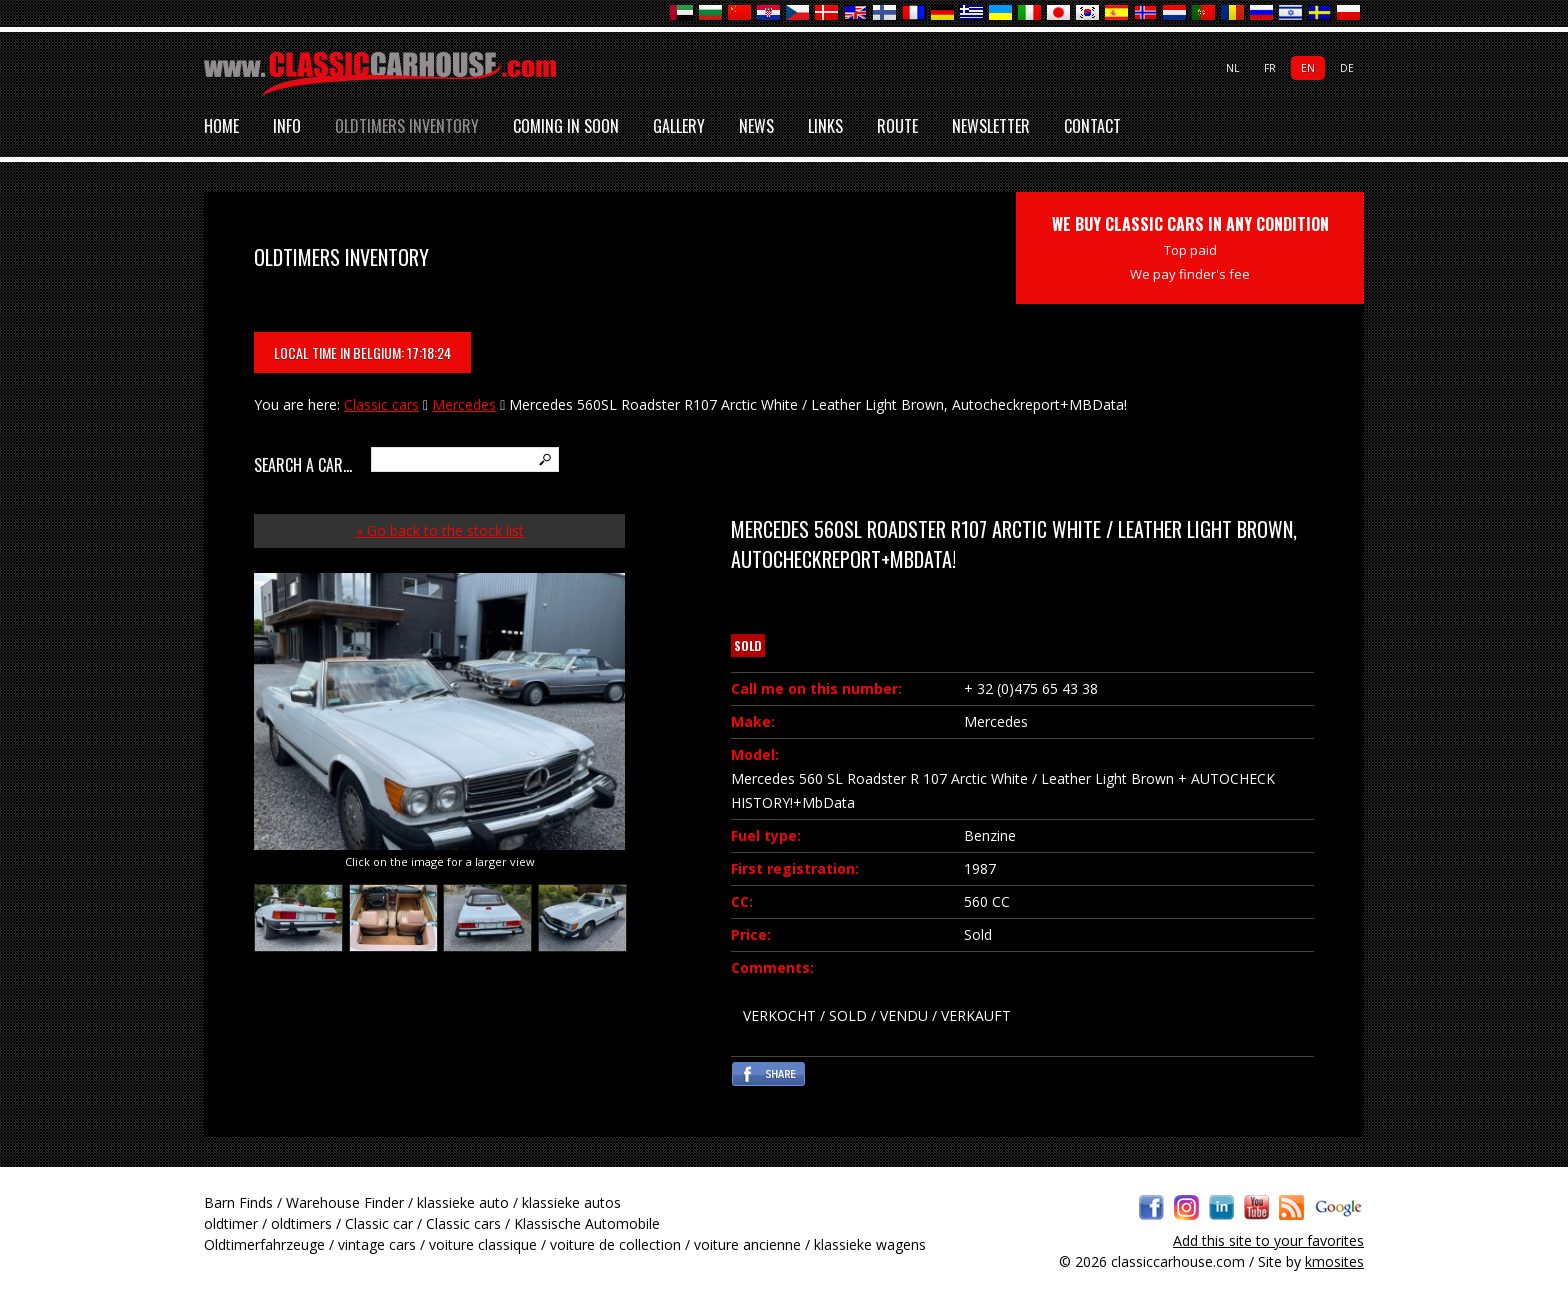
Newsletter (991, 127)
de (1347, 68)
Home (221, 127)
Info (287, 127)
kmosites (1334, 1261)
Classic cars (381, 404)
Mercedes (464, 404)
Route (897, 127)
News (756, 127)
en (1308, 68)
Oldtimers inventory (407, 127)
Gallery (679, 127)
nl (1232, 68)
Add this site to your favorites (1268, 1240)
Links (825, 127)
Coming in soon (566, 127)
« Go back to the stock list (440, 530)
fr (1270, 68)
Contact (1092, 127)
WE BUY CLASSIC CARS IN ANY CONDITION (1190, 247)
